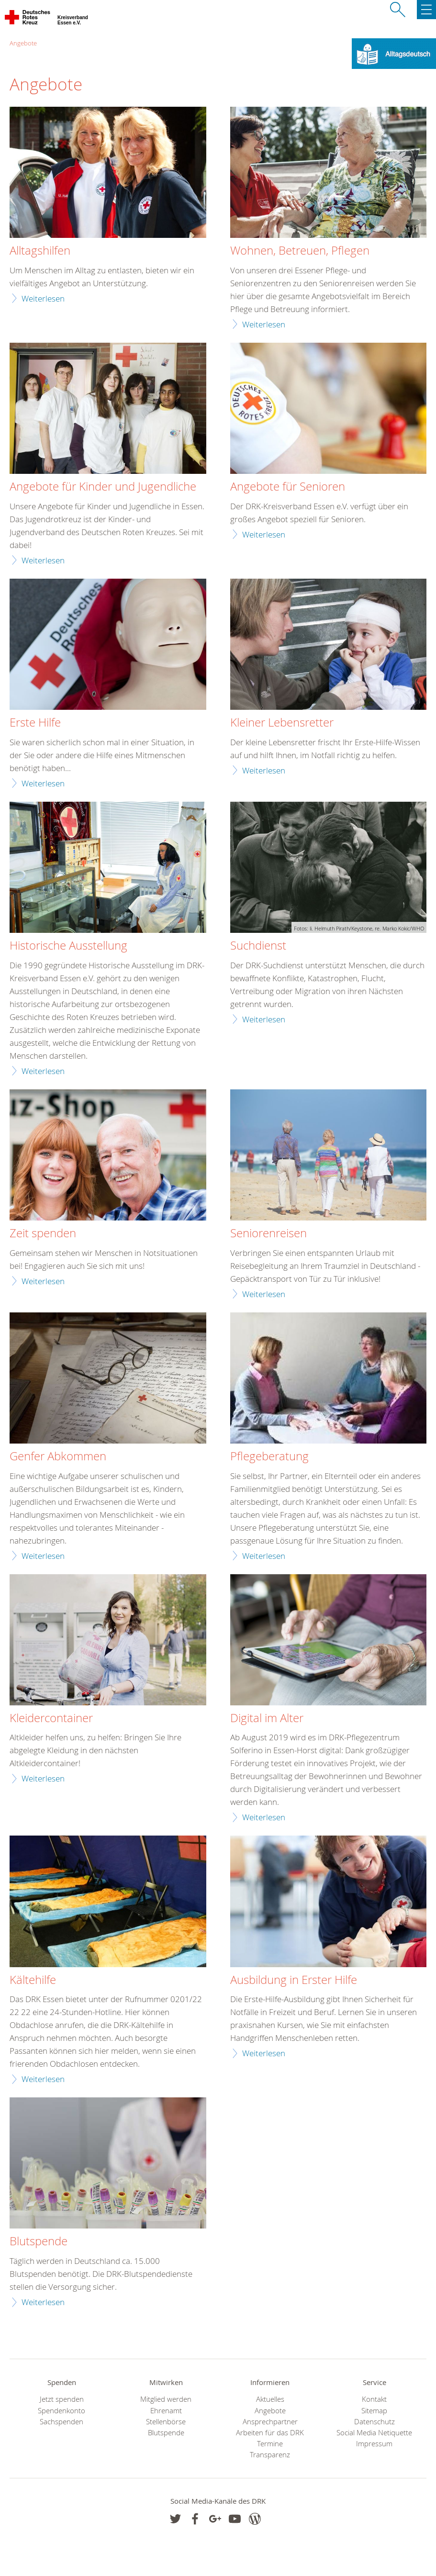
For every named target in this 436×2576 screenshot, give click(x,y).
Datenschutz (374, 2421)
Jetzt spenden (62, 2399)
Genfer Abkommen (58, 1456)
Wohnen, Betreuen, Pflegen (299, 251)
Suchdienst (258, 946)
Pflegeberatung (269, 1456)
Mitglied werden (165, 2399)
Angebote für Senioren (287, 487)
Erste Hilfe (35, 723)
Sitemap (374, 2410)
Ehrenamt (166, 2410)
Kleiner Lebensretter (282, 723)
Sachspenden (61, 2421)
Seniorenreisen (268, 1233)
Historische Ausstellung (68, 946)
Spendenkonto (61, 2410)
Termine (270, 2443)
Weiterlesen (43, 298)
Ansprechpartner (270, 2421)
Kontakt (374, 2399)
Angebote (23, 43)
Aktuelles (270, 2399)
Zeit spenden (43, 1233)
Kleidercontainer (51, 1718)
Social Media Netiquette (374, 2432)
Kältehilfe (33, 1980)
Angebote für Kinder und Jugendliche (103, 487)
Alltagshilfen (40, 251)
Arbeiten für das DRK (270, 2432)
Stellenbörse (166, 2421)
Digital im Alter (266, 1718)
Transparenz (270, 2454)
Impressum (374, 2443)
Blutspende (38, 2241)
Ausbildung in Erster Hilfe (293, 1980)
